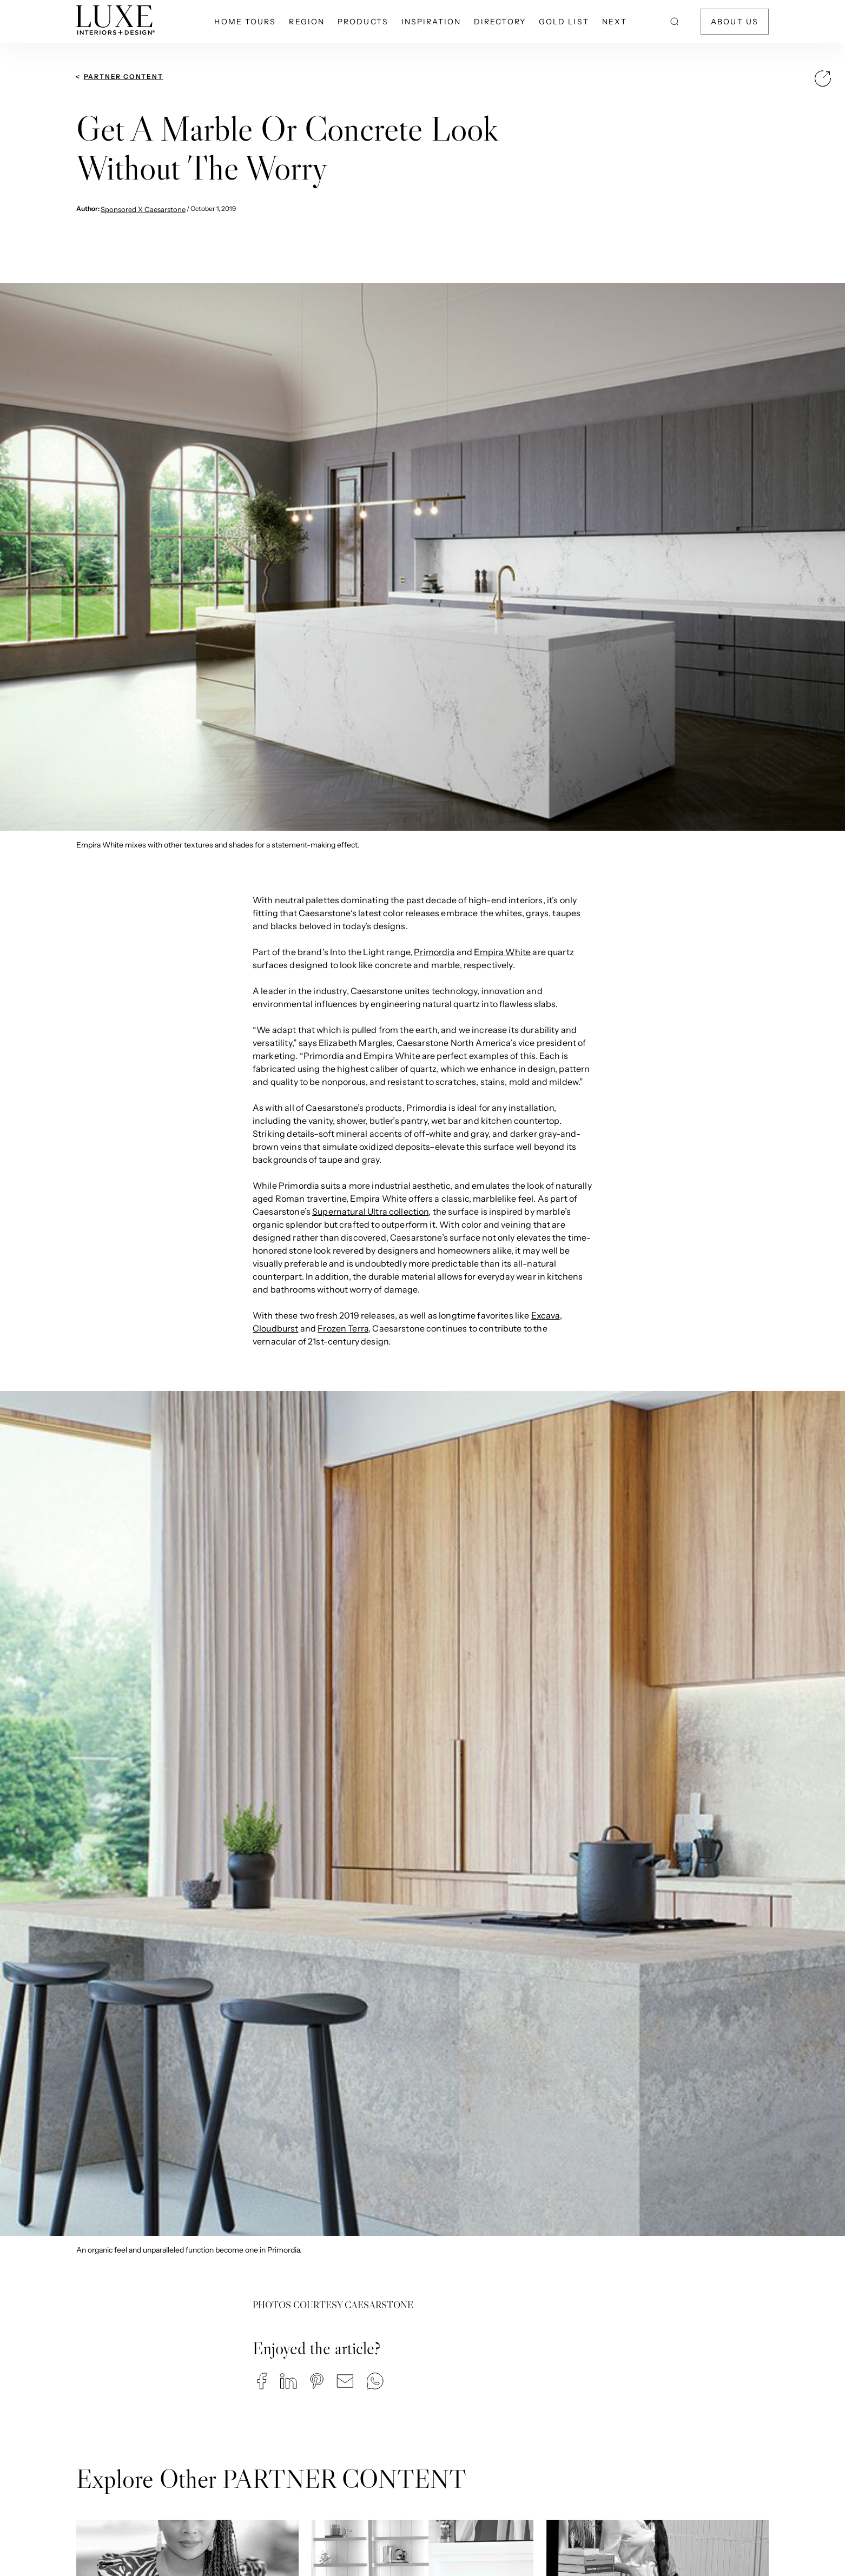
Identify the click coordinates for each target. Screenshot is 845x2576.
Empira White (502, 951)
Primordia (434, 951)
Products (363, 21)
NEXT (614, 21)
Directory (500, 21)
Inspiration (431, 21)
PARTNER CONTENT (123, 76)
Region (307, 21)
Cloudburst (276, 1328)
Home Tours (245, 21)
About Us (734, 22)
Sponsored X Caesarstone (143, 209)
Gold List (564, 21)
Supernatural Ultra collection (370, 1211)
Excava (545, 1315)
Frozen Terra (343, 1328)
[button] (262, 2381)
